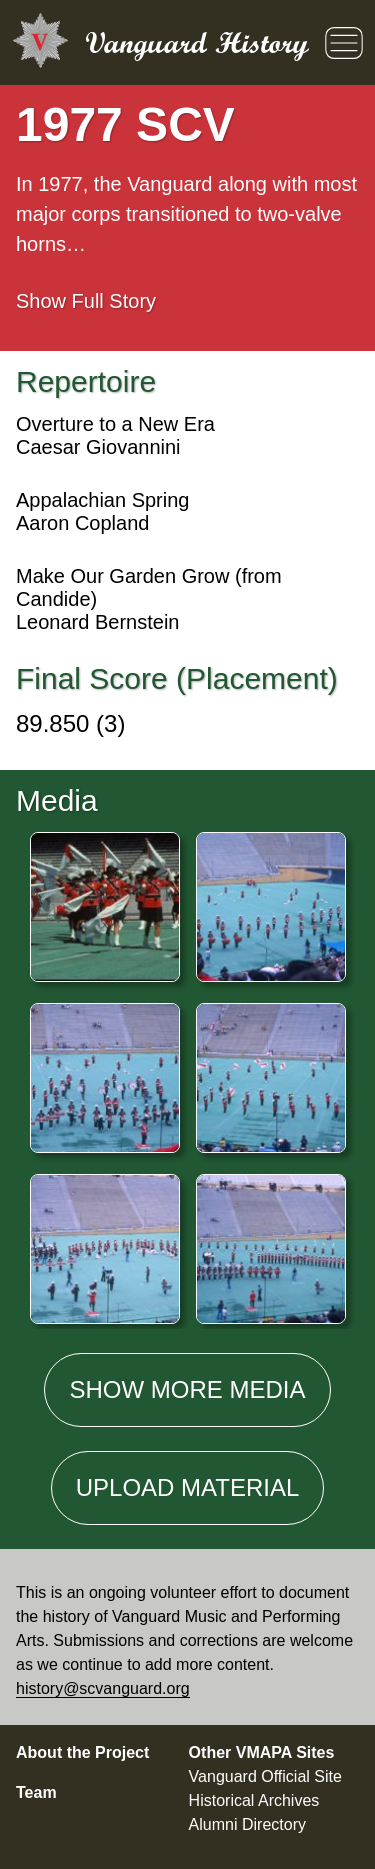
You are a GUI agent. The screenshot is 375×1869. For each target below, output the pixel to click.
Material (188, 1487)
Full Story (86, 301)
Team (36, 1792)
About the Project (82, 1752)
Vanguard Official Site (265, 1776)
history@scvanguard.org (103, 1688)
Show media (187, 1389)
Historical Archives (254, 1800)
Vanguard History (197, 42)
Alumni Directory (247, 1824)
